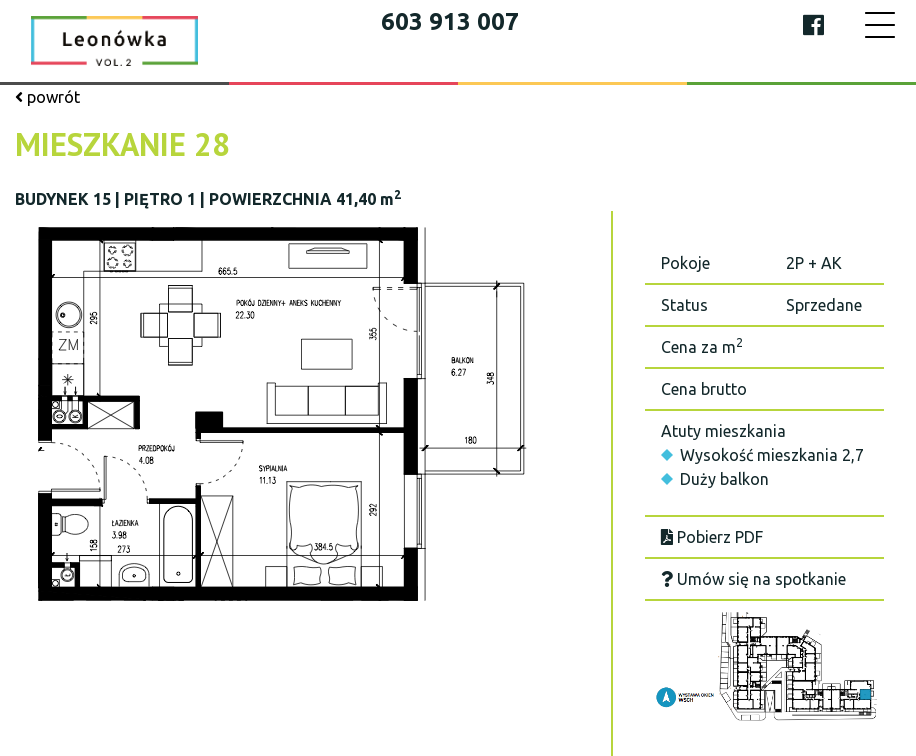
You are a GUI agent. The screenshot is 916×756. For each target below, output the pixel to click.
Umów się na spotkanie (753, 579)
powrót (47, 97)
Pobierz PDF (712, 537)
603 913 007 (450, 21)
